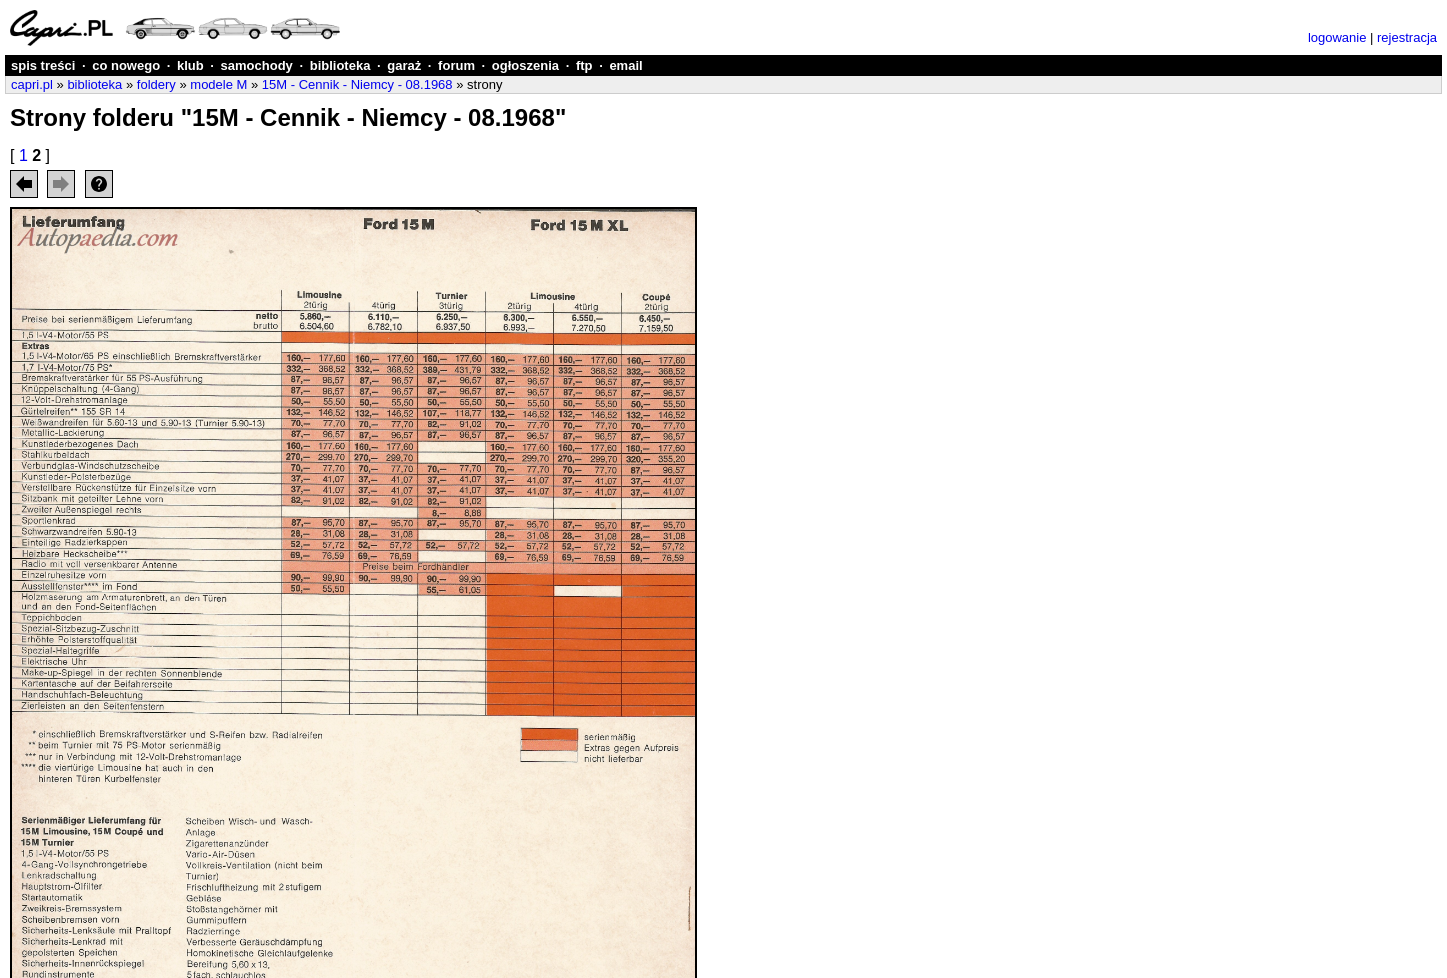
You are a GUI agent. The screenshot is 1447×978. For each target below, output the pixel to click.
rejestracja (1407, 37)
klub (190, 65)
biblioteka (340, 65)
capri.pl (32, 84)
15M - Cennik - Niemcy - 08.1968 (357, 84)
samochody (257, 65)
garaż (404, 65)
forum (456, 65)
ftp (584, 65)
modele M (218, 84)
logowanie (1337, 37)
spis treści (43, 65)
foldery (156, 84)
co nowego (126, 65)
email (625, 65)
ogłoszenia (525, 65)
